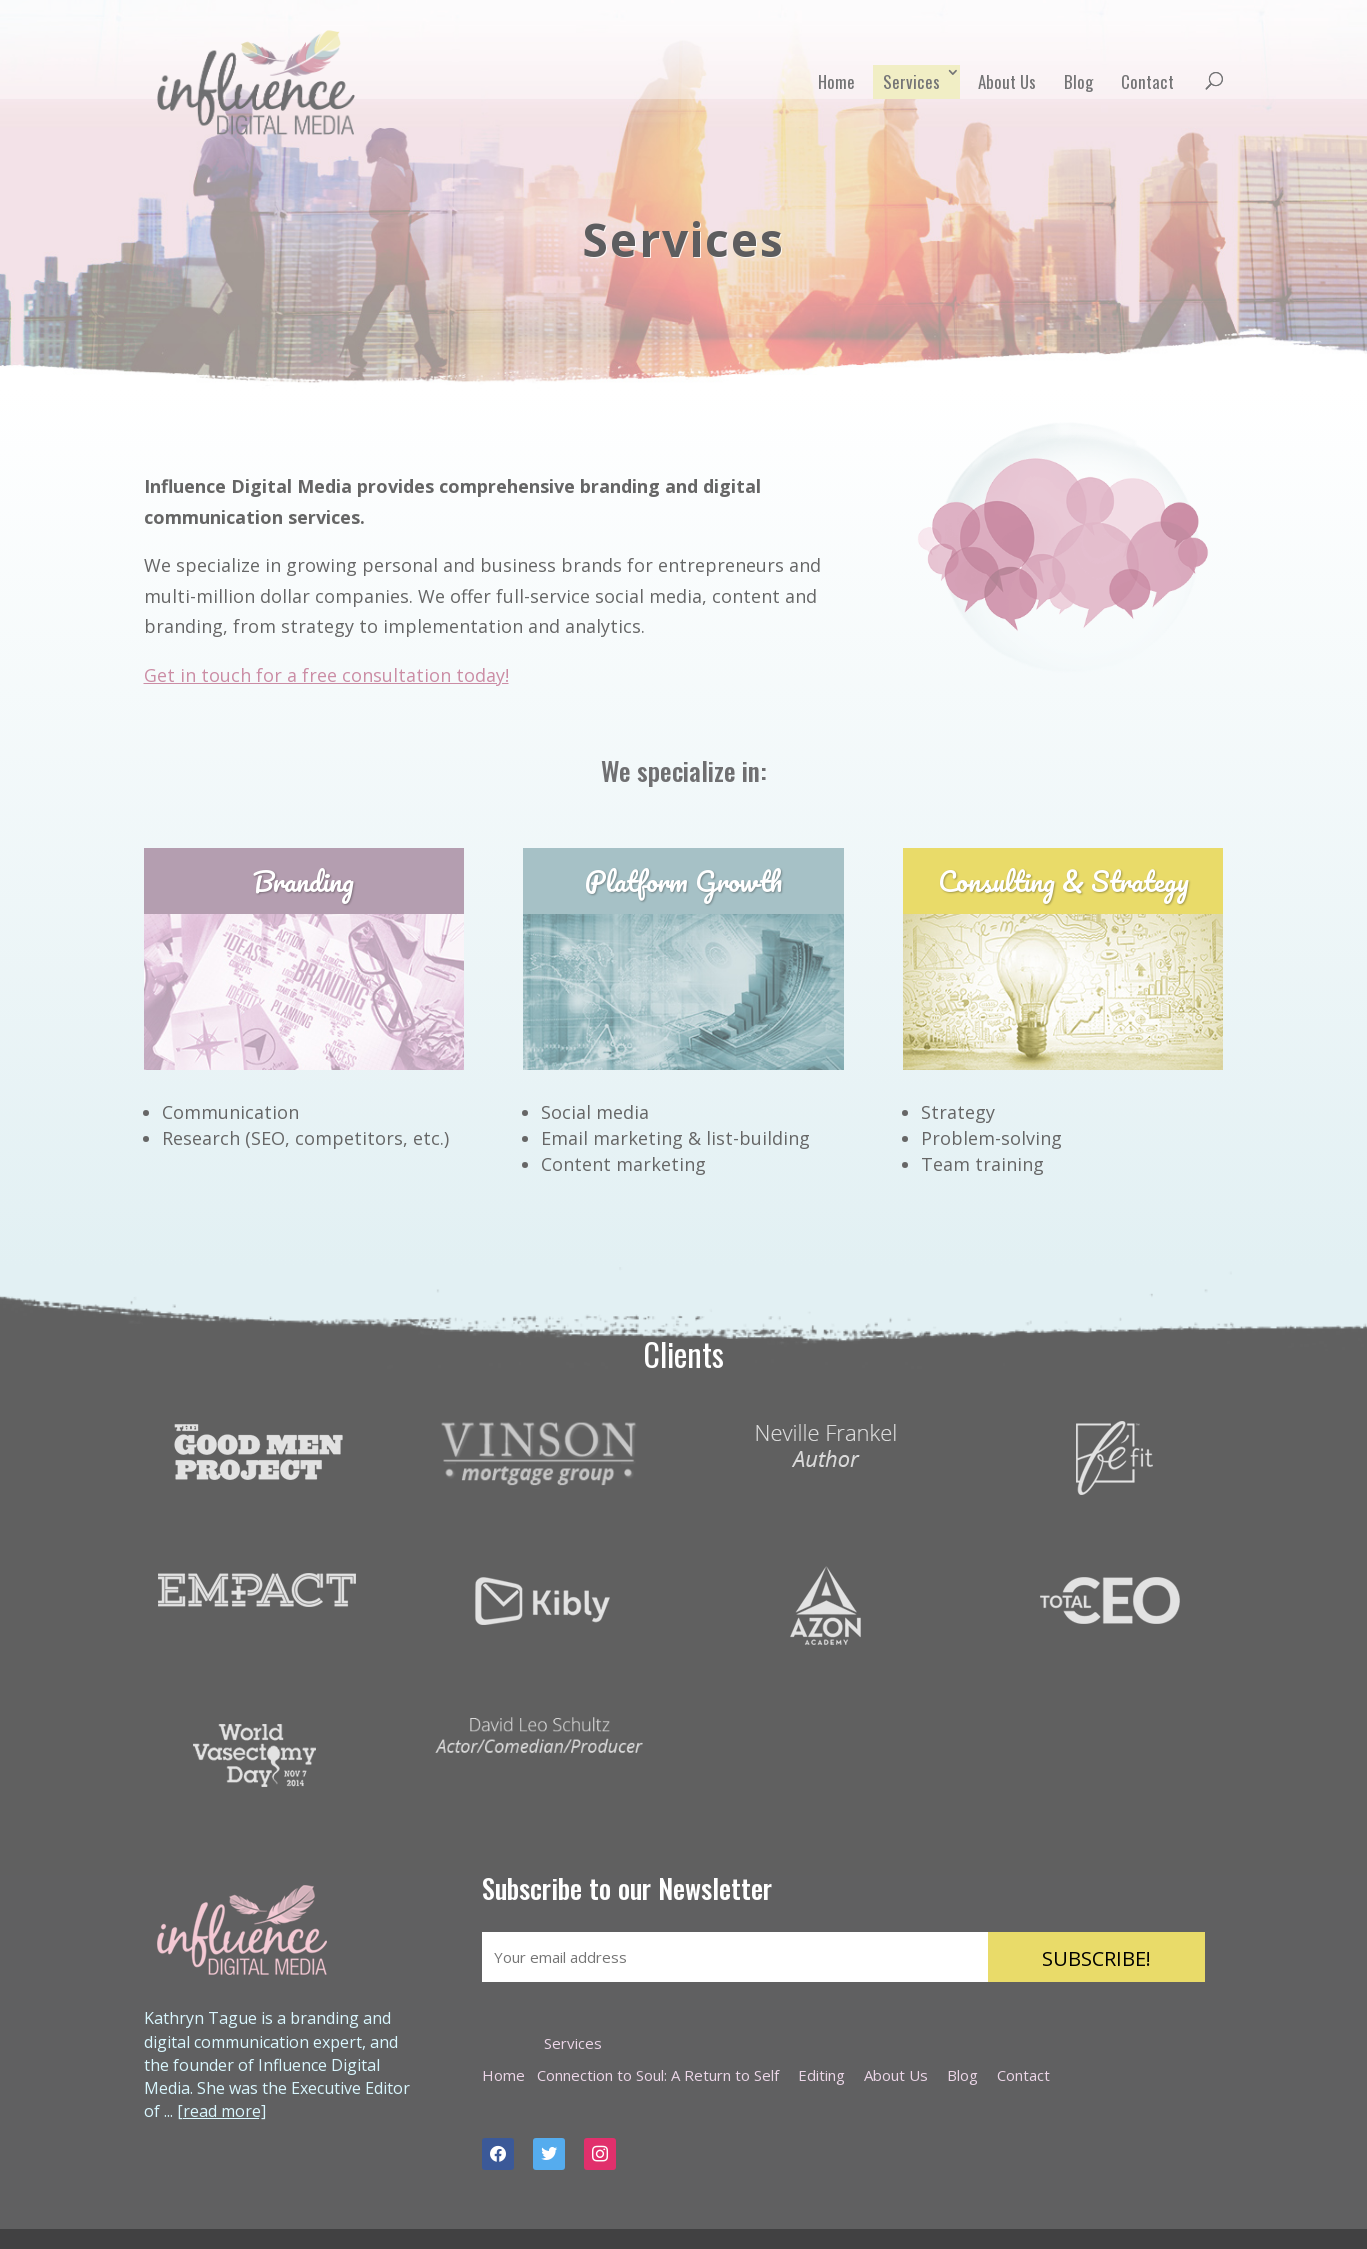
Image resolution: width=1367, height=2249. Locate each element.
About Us (1007, 81)
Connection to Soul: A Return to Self (658, 2075)
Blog (1078, 81)
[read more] (221, 2111)
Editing (821, 2075)
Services (911, 81)
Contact (1147, 81)
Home (836, 81)
